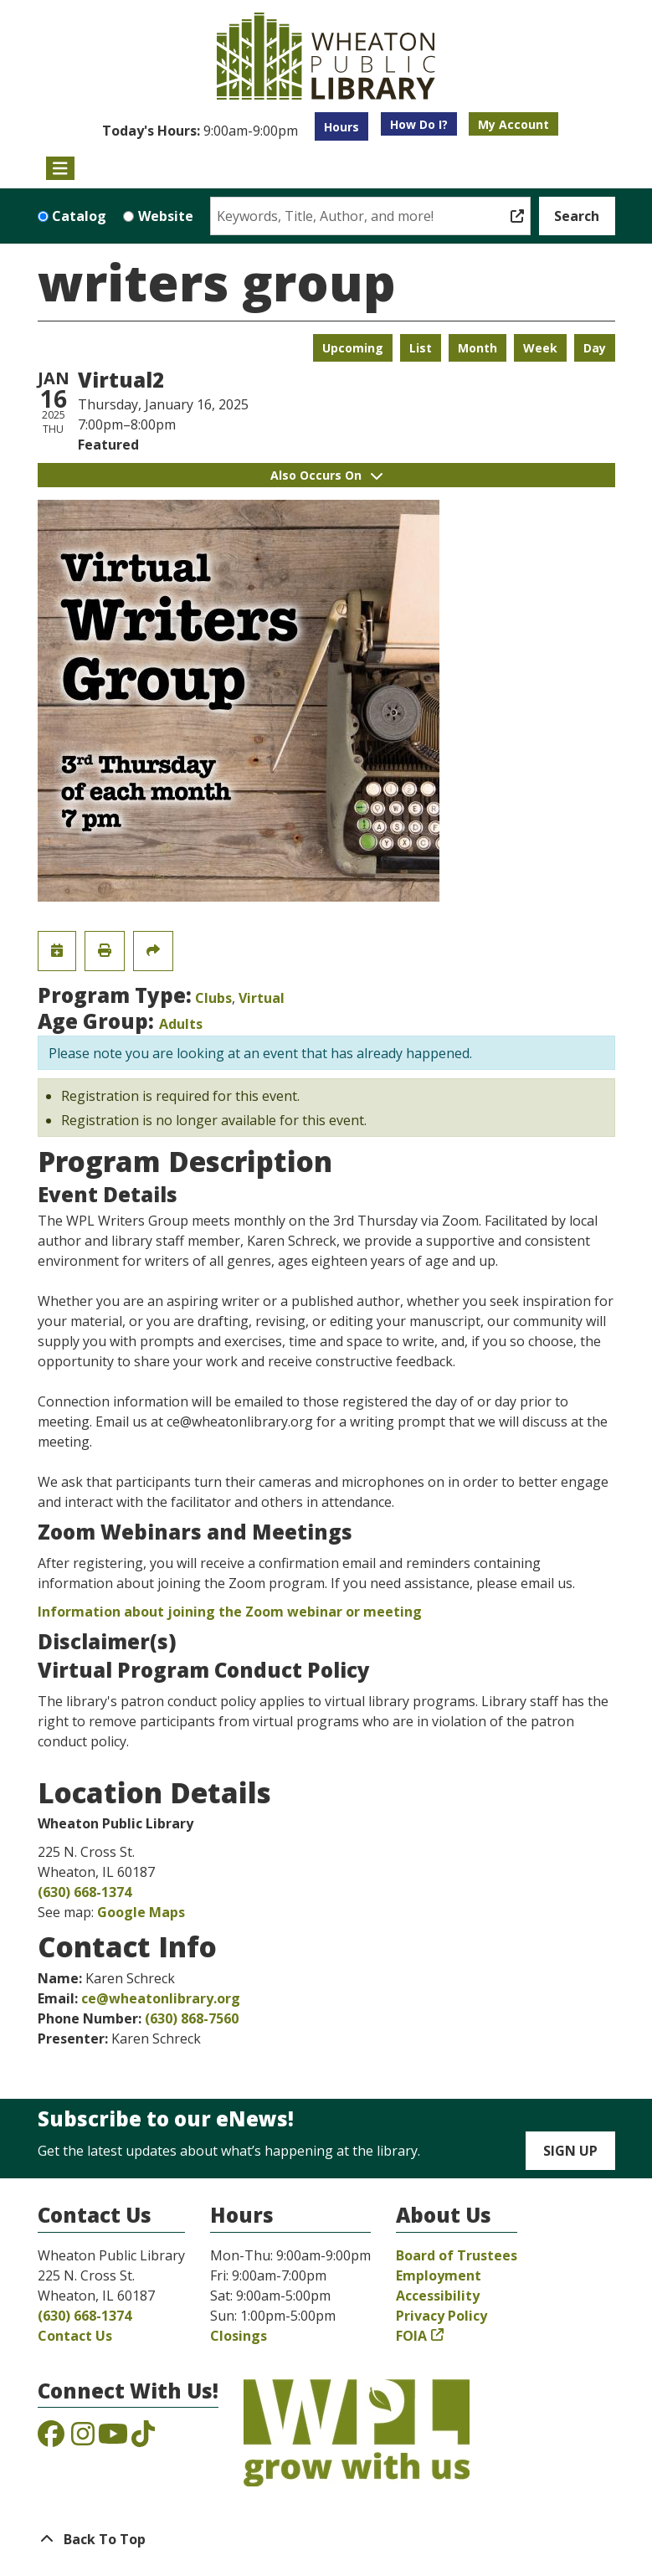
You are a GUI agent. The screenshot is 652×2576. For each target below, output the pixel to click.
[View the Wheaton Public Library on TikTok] (143, 2438)
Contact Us (75, 2336)
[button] (200, 130)
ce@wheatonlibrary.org (160, 1998)
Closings (238, 2336)
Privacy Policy (441, 2315)
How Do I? (419, 124)
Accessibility (438, 2295)
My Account (513, 124)
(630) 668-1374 (84, 1892)
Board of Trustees (456, 2255)
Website (165, 216)
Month (477, 348)
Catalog (79, 216)
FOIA (411, 2336)
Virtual (262, 998)
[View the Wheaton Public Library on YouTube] (113, 2438)
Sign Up (570, 2151)
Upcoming (352, 348)
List (420, 348)
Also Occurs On (326, 475)
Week (540, 348)
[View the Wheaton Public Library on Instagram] (83, 2438)
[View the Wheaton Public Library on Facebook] (51, 2438)
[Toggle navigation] (60, 168)
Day (594, 348)
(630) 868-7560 (192, 2018)
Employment (438, 2275)
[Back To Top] (326, 2539)
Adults (181, 1024)
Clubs (213, 998)
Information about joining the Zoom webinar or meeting (230, 1611)
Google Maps (141, 1912)
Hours (341, 127)
